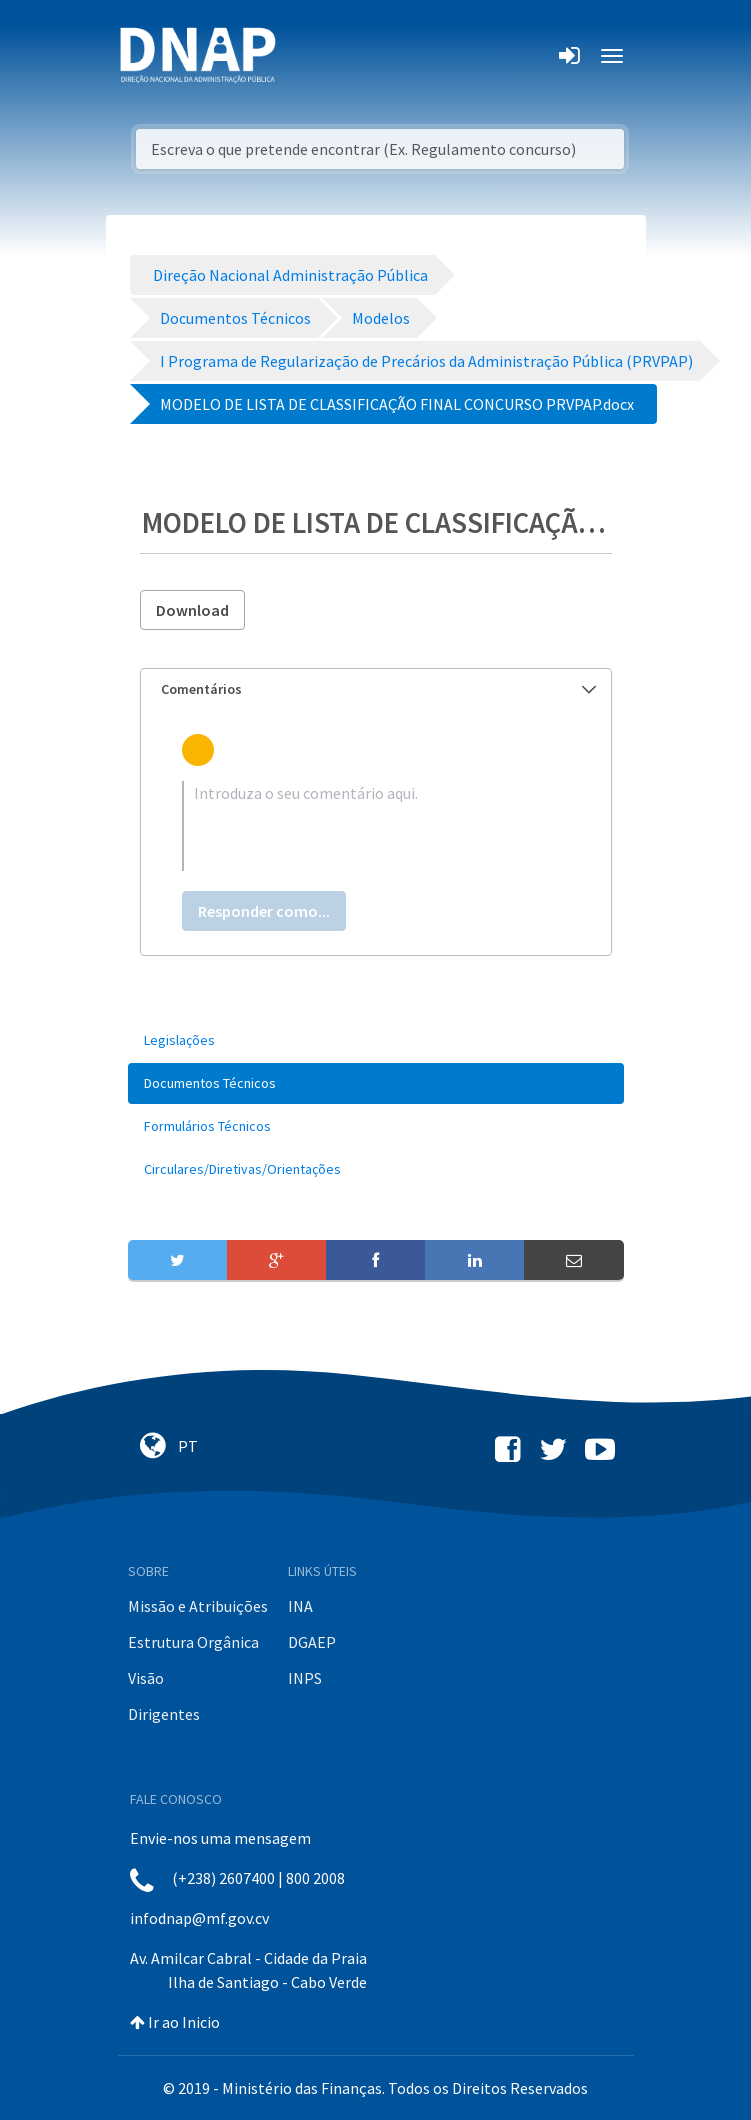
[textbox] (376, 826)
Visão (146, 1678)
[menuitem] (376, 1040)
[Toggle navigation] (304, 56)
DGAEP (312, 1642)
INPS (305, 1678)
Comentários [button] (378, 689)
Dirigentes (164, 1714)
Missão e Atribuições (198, 1606)
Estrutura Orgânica (193, 1642)
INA (300, 1606)
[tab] (376, 689)
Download (192, 610)
